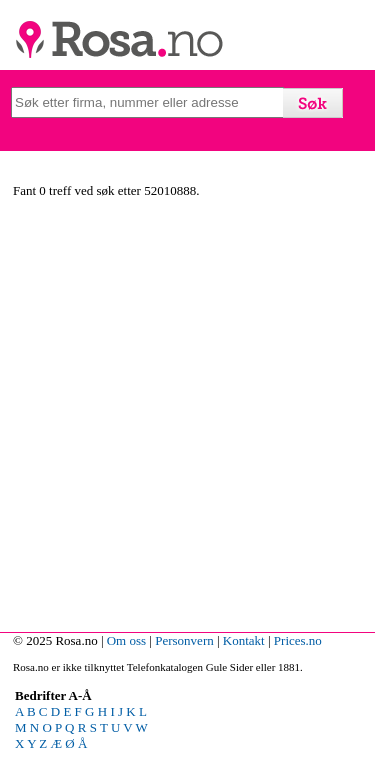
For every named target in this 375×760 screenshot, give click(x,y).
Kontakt (244, 640)
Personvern (184, 640)
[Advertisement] (187, 418)
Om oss (126, 640)
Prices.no (298, 640)
